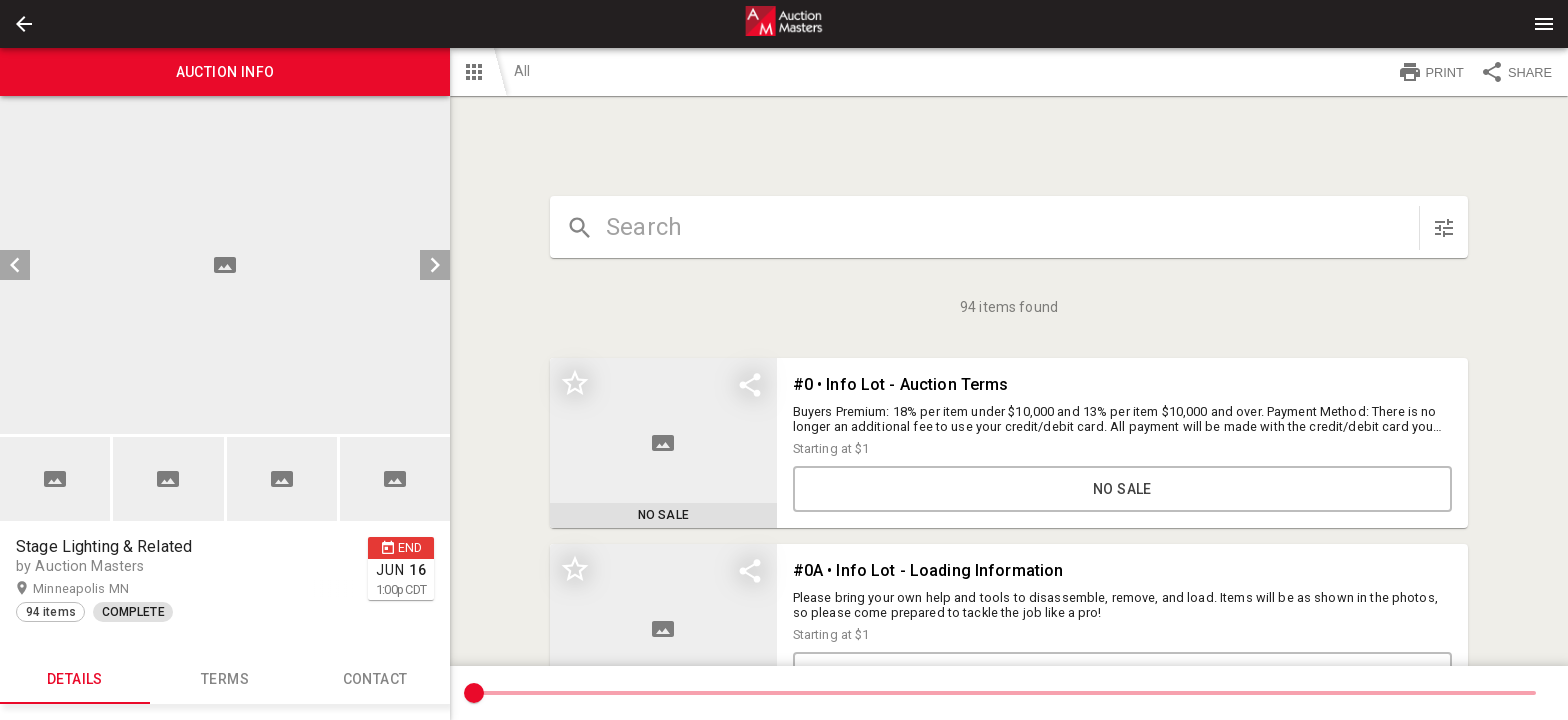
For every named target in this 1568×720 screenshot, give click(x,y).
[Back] (24, 24)
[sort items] (1444, 228)
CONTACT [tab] (375, 680)
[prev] (15, 265)
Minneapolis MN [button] (100, 589)
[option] (225, 265)
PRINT (1431, 72)
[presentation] (784, 24)
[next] (435, 265)
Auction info (225, 72)
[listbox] (225, 265)
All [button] (522, 71)
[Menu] (1544, 24)
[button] (24, 24)
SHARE (1516, 72)
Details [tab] (75, 680)
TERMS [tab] (225, 680)
